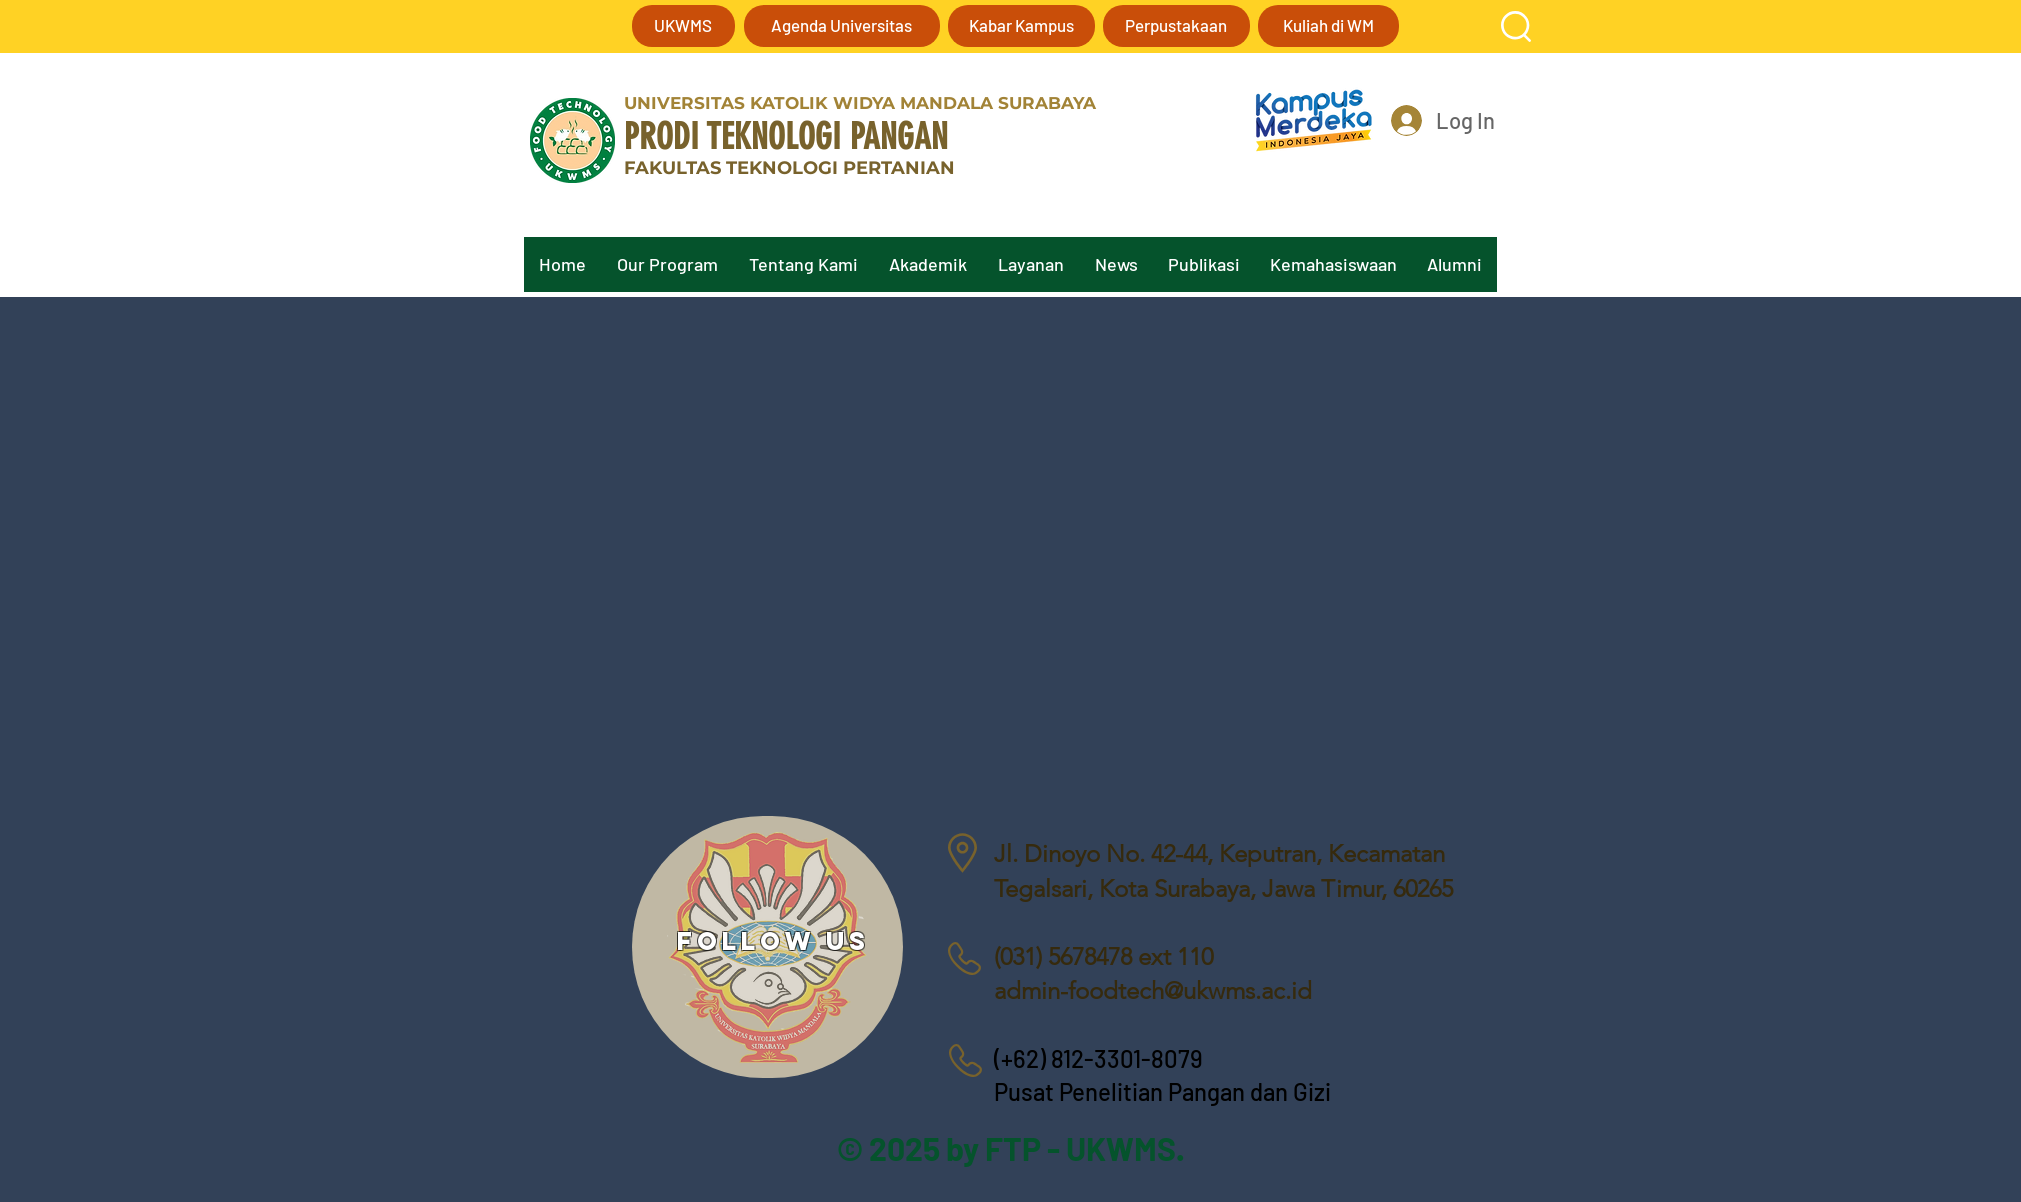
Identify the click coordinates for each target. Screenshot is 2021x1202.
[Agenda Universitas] (842, 26)
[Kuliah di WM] (1328, 26)
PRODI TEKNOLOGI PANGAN (786, 136)
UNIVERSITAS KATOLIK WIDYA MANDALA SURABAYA (860, 103)
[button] (1516, 26)
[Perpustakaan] (1176, 26)
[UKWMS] (683, 26)
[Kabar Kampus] (1021, 26)
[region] (767, 947)
